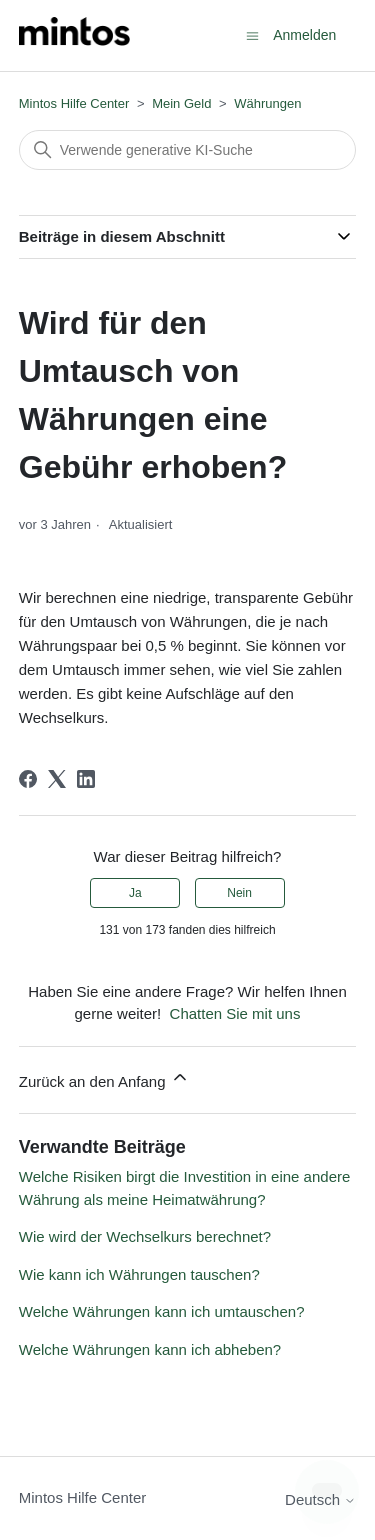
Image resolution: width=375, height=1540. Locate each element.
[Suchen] (188, 150)
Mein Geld (181, 103)
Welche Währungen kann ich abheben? (150, 1349)
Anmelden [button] (304, 35)
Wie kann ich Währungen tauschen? (139, 1274)
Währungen (267, 103)
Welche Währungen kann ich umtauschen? (162, 1311)
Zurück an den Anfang (104, 1078)
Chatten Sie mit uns (235, 1013)
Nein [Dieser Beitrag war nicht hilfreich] (239, 893)
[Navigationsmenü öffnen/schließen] (252, 34)
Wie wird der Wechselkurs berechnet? (145, 1236)
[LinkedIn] (86, 779)
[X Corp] (57, 779)
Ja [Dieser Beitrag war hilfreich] (135, 893)
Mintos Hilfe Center (74, 103)
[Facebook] (28, 779)
